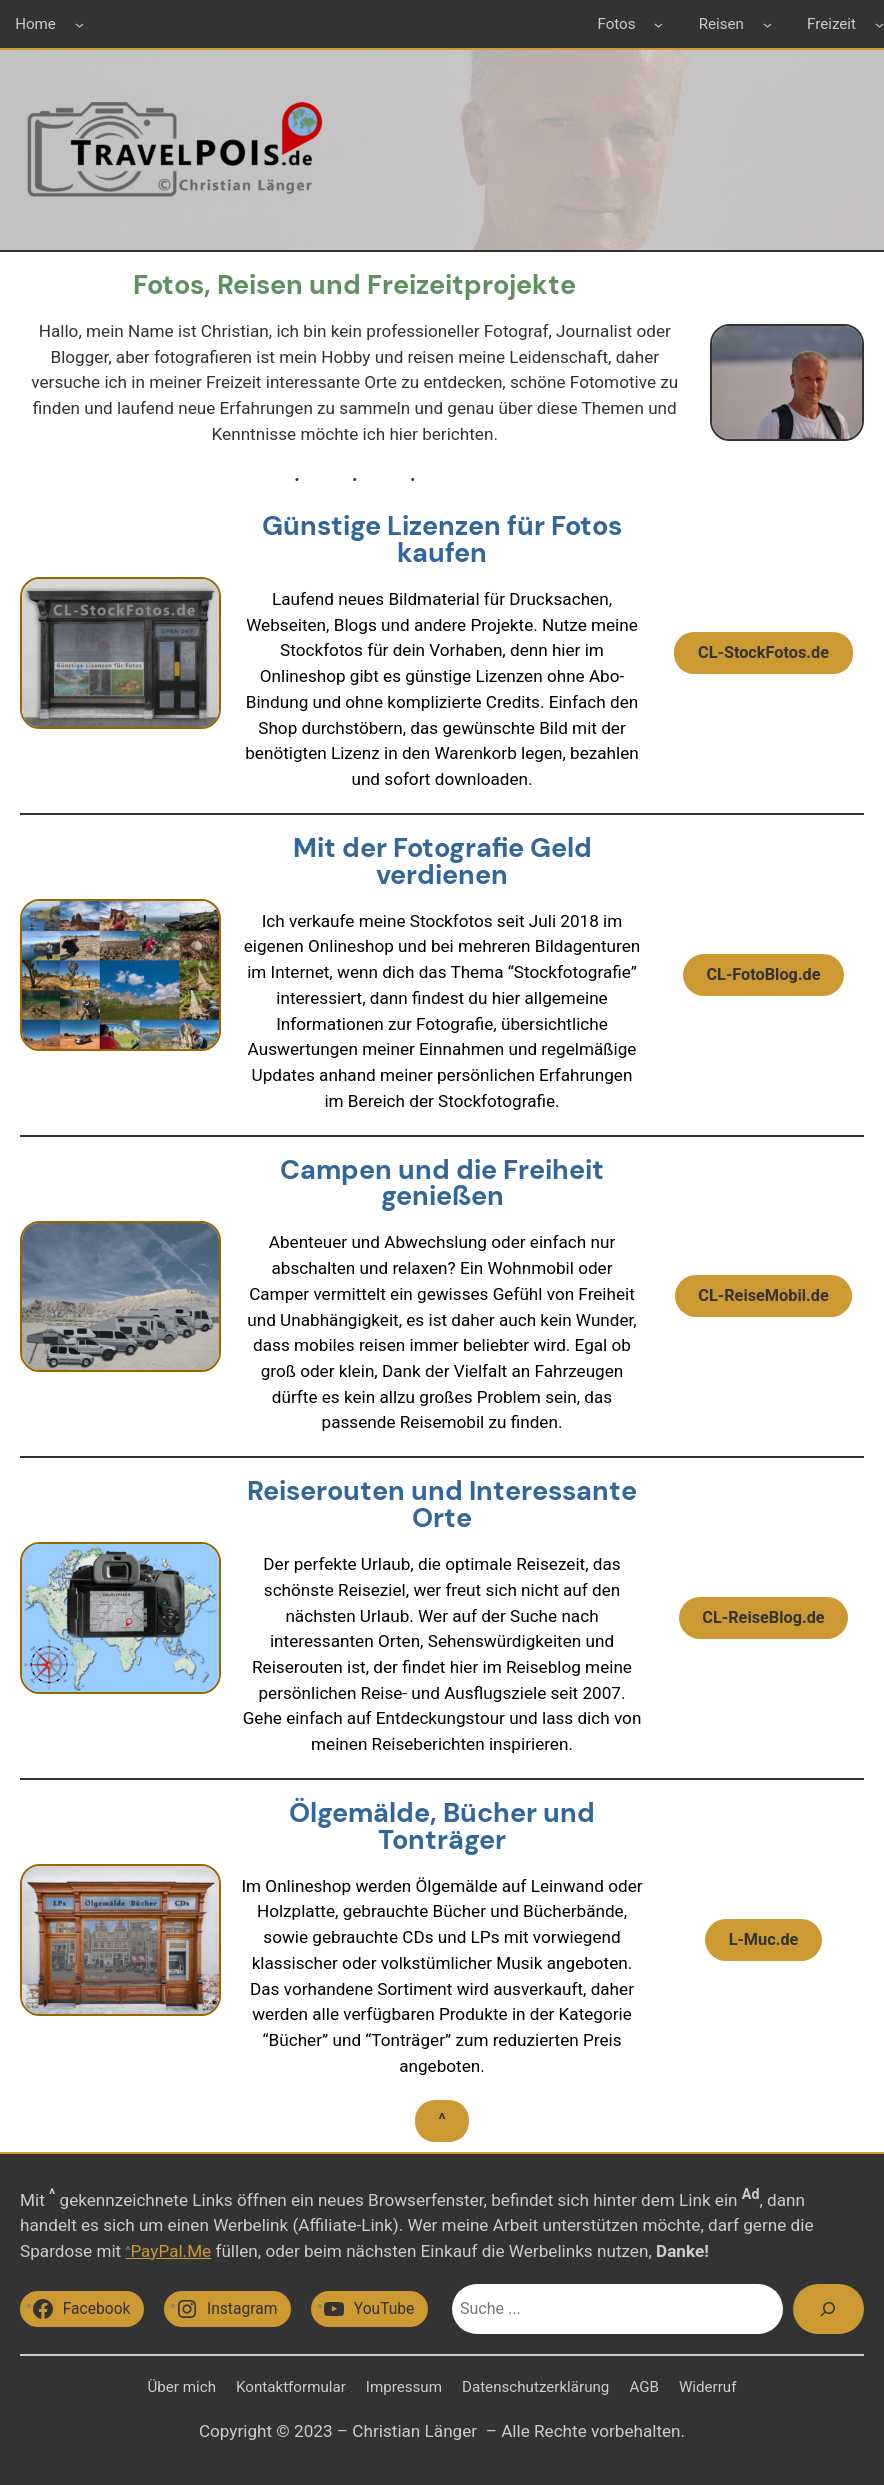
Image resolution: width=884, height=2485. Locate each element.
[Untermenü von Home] (79, 23)
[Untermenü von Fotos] (658, 23)
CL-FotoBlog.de (763, 974)
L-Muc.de (764, 1939)
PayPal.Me (170, 2251)
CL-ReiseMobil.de (763, 1295)
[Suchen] (828, 2309)
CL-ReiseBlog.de (763, 1617)
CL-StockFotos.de (763, 652)
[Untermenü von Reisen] (767, 23)
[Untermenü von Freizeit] (879, 23)
